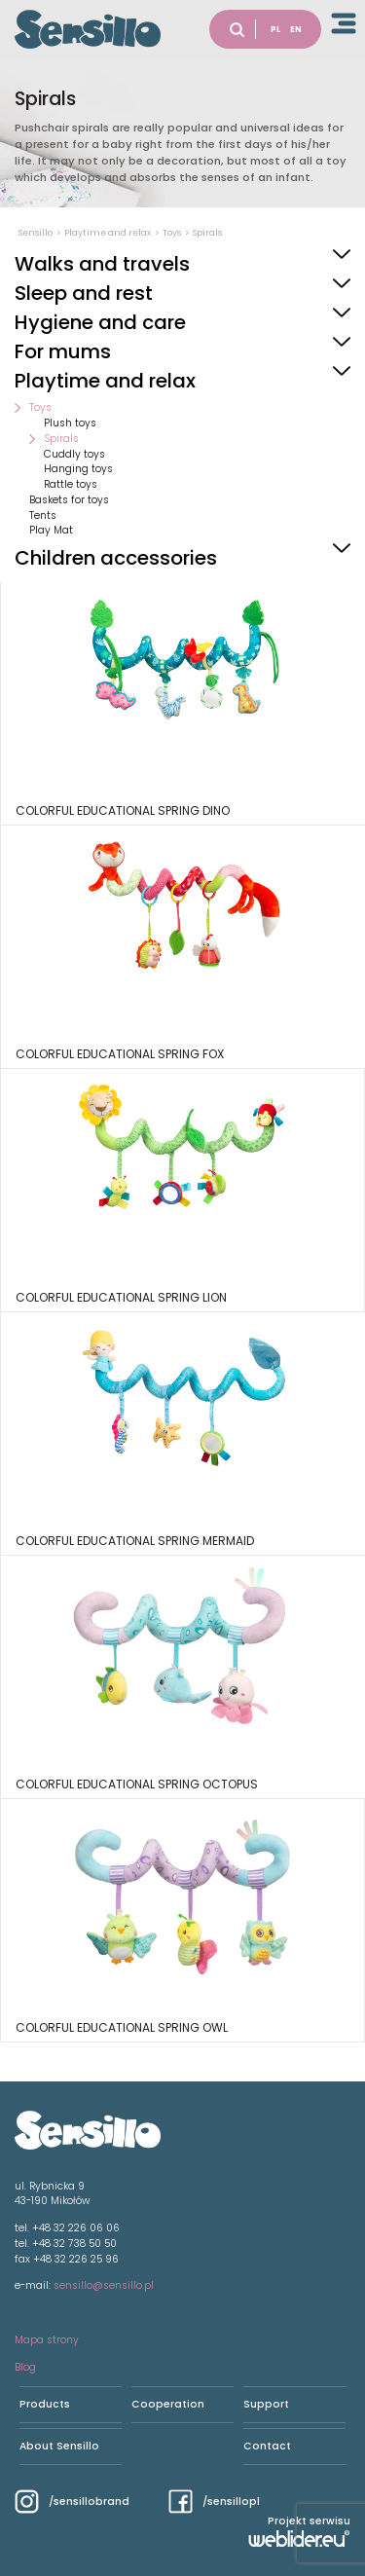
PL (275, 29)
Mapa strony (47, 2340)
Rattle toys (70, 484)
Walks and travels (102, 263)
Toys (40, 407)
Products (44, 2404)
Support (266, 2404)
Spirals (61, 438)
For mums (63, 351)
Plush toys (70, 423)
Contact (267, 2446)
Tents (42, 515)
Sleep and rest (84, 293)
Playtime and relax (105, 380)
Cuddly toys (74, 454)
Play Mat (51, 530)
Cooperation (167, 2404)
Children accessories (116, 557)
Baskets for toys (69, 500)
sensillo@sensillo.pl (104, 2285)
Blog (25, 2367)
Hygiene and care (100, 322)
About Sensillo (59, 2446)
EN (296, 29)
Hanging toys (78, 468)
